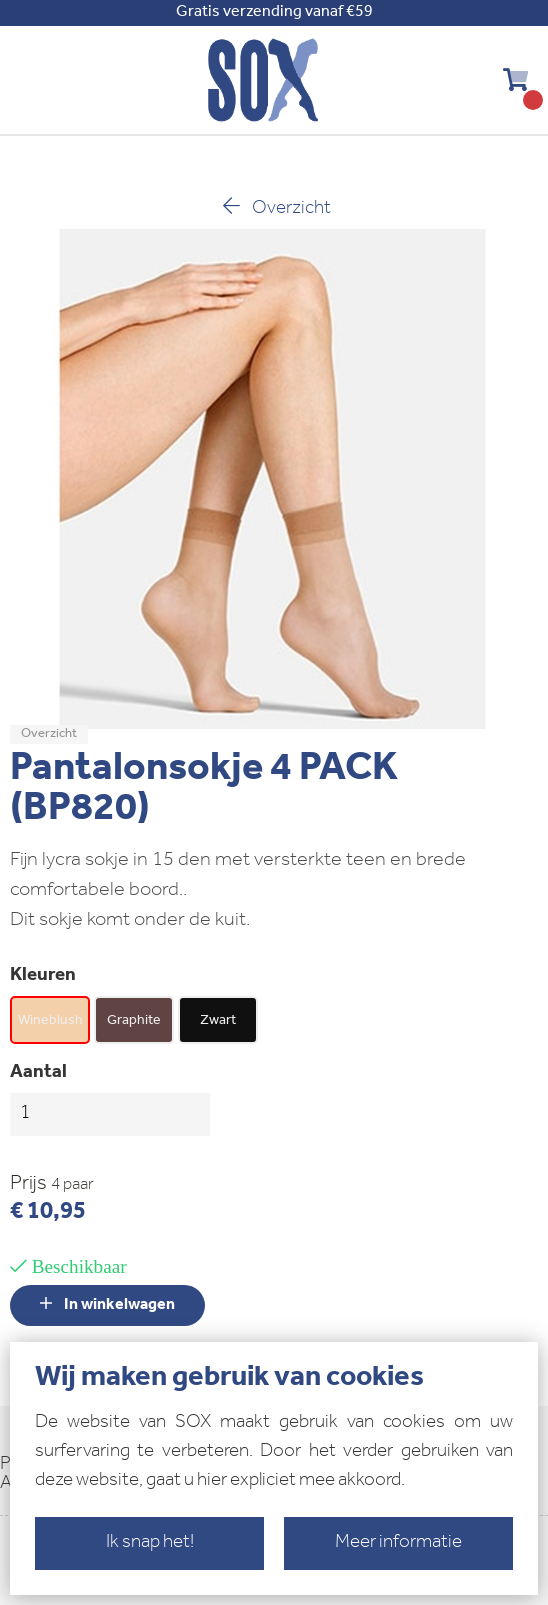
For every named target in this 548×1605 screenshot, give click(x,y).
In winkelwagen (107, 1304)
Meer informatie (398, 1543)
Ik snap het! (150, 1543)
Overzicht (274, 207)
